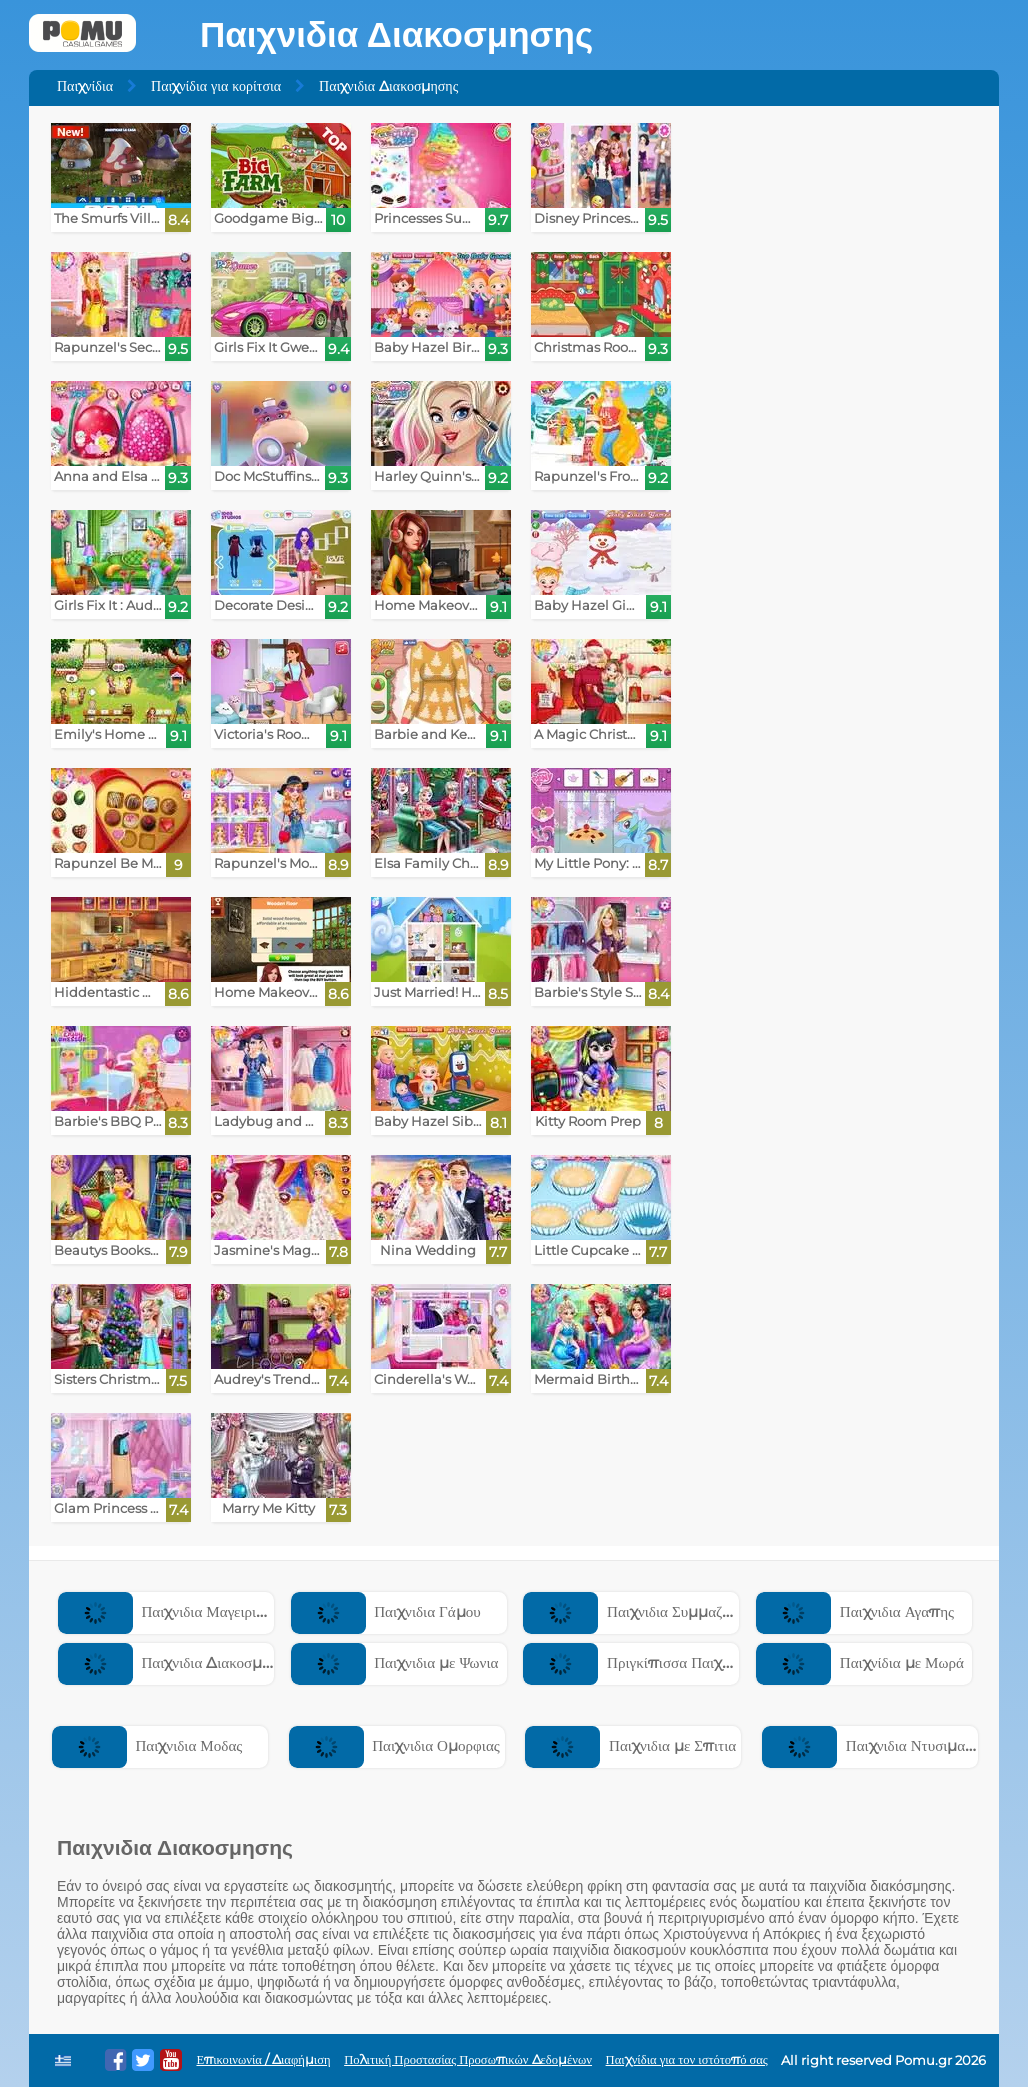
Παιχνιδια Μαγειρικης (168, 1611)
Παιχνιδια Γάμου (386, 1611)
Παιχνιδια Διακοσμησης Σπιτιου (201, 1662)
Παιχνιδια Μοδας (147, 1745)
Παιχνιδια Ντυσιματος (873, 1745)
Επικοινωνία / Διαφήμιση (263, 2059)
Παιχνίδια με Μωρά (860, 1662)
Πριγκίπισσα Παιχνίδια (637, 1662)
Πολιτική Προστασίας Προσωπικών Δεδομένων (468, 2059)
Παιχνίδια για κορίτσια (216, 86)
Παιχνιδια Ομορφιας (394, 1745)
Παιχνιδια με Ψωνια (395, 1662)
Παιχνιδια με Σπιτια (630, 1745)
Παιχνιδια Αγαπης (855, 1611)
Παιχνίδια (85, 86)
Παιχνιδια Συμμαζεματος (644, 1611)
